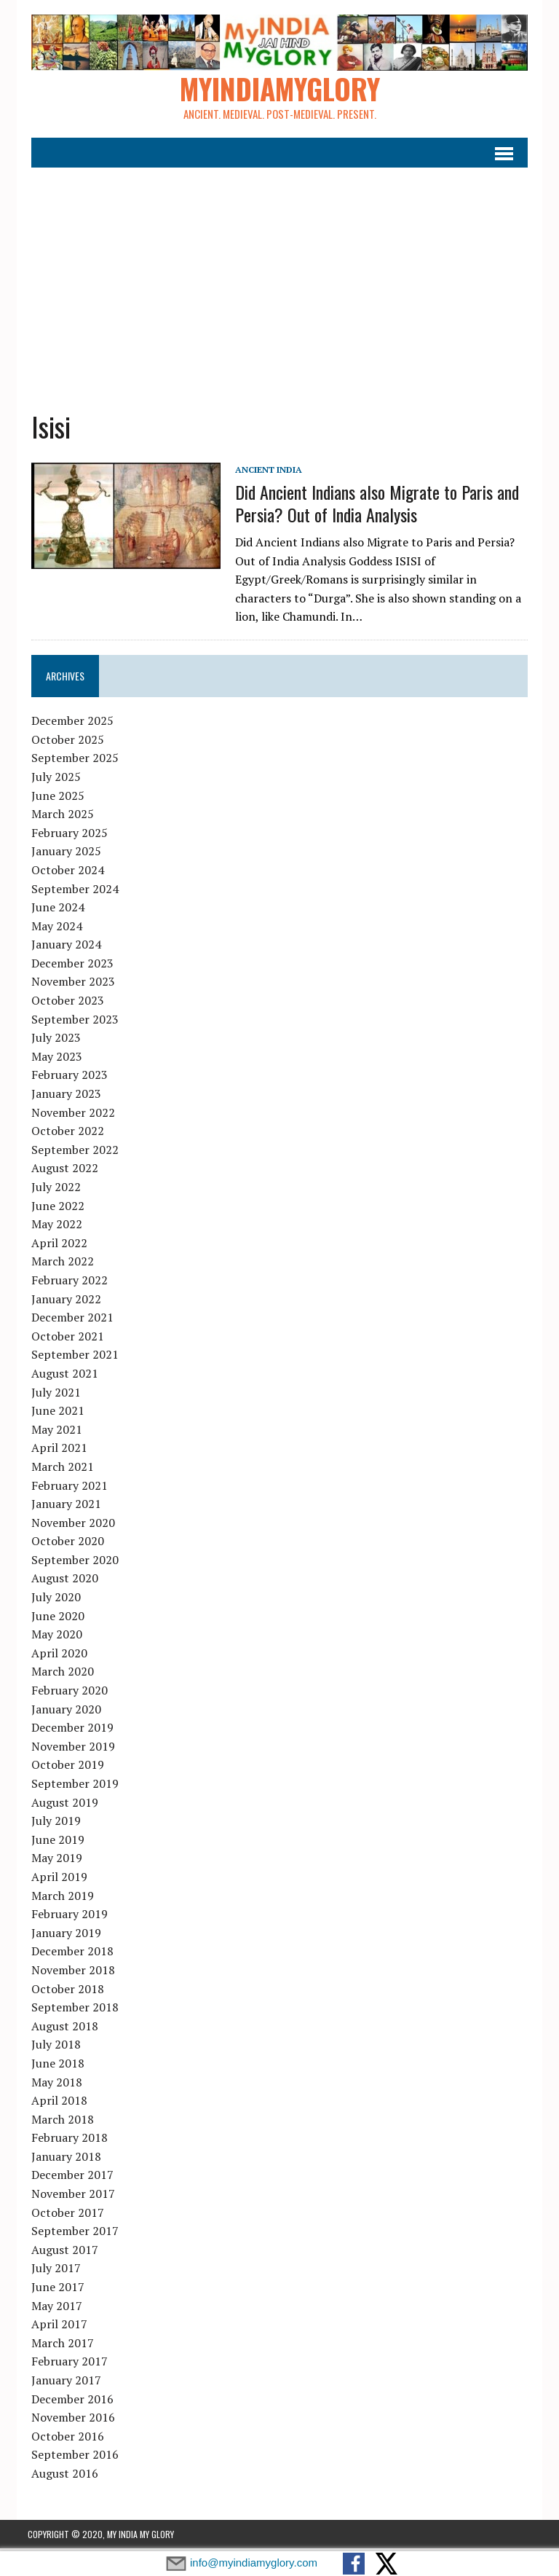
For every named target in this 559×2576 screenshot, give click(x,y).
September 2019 (71, 1786)
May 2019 (53, 1861)
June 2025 (54, 798)
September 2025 (71, 761)
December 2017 (69, 2177)
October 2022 (64, 1134)
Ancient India (264, 472)
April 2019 (56, 1880)
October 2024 (64, 873)
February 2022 (66, 1283)
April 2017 (56, 2327)
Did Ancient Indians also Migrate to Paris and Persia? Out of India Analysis (373, 506)
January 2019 (63, 1936)
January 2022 (63, 1301)
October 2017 (64, 2215)
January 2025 (63, 854)
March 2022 (59, 1264)
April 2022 (56, 1246)
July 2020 (52, 1600)
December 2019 (69, 1730)
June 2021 (54, 1413)
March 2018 (59, 2122)
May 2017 (53, 2309)
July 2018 (52, 2047)
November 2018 (69, 1973)
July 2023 (52, 1040)
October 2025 (64, 742)
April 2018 (56, 2103)
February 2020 (66, 1693)
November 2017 (69, 2196)
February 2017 (66, 2364)
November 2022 (69, 1115)
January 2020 (63, 1712)
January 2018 (63, 2159)
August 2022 (61, 1171)
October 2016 (64, 2439)
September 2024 (71, 891)
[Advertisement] (279, 280)
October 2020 (64, 1544)
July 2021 (52, 1394)
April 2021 (56, 1450)
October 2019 (64, 1767)
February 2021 (66, 1488)
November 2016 (69, 2420)
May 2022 (53, 1227)
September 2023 (71, 1022)
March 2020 (59, 1674)
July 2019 (52, 1823)
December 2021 (69, 1320)
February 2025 (66, 836)
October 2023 (64, 1003)
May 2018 (53, 2084)
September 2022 (71, 1152)
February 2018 (66, 2140)
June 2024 (54, 910)
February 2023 (66, 1077)
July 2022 (52, 1190)
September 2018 (71, 2010)
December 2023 (69, 966)
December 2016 (69, 2402)
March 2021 (59, 1469)
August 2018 (61, 2029)
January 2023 (63, 1096)
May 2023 (53, 1059)
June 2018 (54, 2066)
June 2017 (54, 2290)
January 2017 (63, 2383)
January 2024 (63, 947)
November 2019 (69, 1749)
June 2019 (54, 1842)
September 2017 (71, 2234)
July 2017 (52, 2271)
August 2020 (61, 1581)
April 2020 (56, 1656)
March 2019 (59, 1898)
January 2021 (63, 1507)
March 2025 (59, 817)
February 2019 (66, 1917)
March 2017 (59, 2346)
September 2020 (71, 1563)
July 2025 (52, 779)
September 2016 (71, 2457)
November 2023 (69, 984)
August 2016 (61, 2476)
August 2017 (61, 2253)
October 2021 (64, 1339)
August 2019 (61, 1805)
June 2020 (54, 1619)
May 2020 (53, 1637)
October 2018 (64, 1991)
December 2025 (69, 723)
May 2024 (53, 929)
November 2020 (69, 1525)
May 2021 (53, 1432)
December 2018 (69, 1954)
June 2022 (54, 1209)
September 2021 (71, 1357)
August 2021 (61, 1376)
